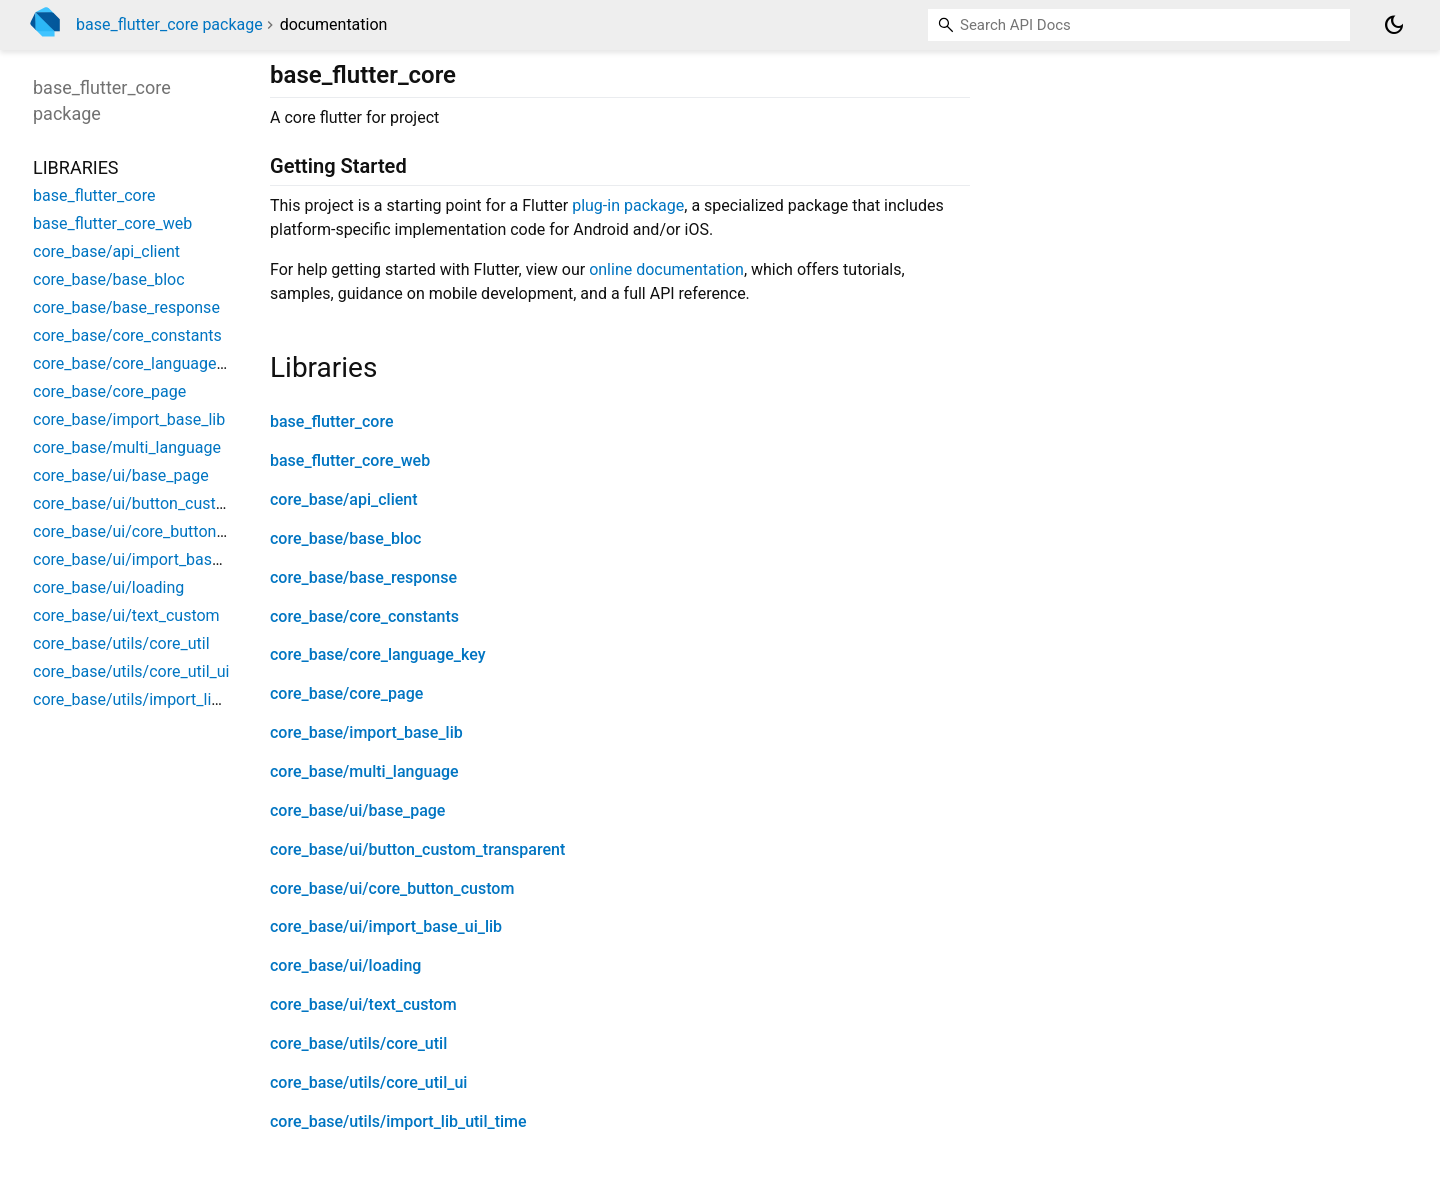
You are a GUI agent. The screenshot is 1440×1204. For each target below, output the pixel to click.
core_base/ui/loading (345, 965)
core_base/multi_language (364, 771)
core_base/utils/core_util (358, 1043)
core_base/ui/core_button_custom (392, 888)
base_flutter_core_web (350, 460)
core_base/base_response (363, 577)
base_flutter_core (332, 421)
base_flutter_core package (169, 24)
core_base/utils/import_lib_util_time (398, 1121)
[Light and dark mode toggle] (1394, 25)
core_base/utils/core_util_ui (368, 1082)
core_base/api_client (344, 499)
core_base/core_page (346, 693)
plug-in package (628, 205)
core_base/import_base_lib (366, 732)
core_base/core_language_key (378, 654)
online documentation (666, 269)
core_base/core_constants (364, 616)
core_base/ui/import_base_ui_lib (386, 926)
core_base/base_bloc (345, 538)
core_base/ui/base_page (357, 810)
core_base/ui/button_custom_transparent (417, 849)
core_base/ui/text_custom (363, 1004)
